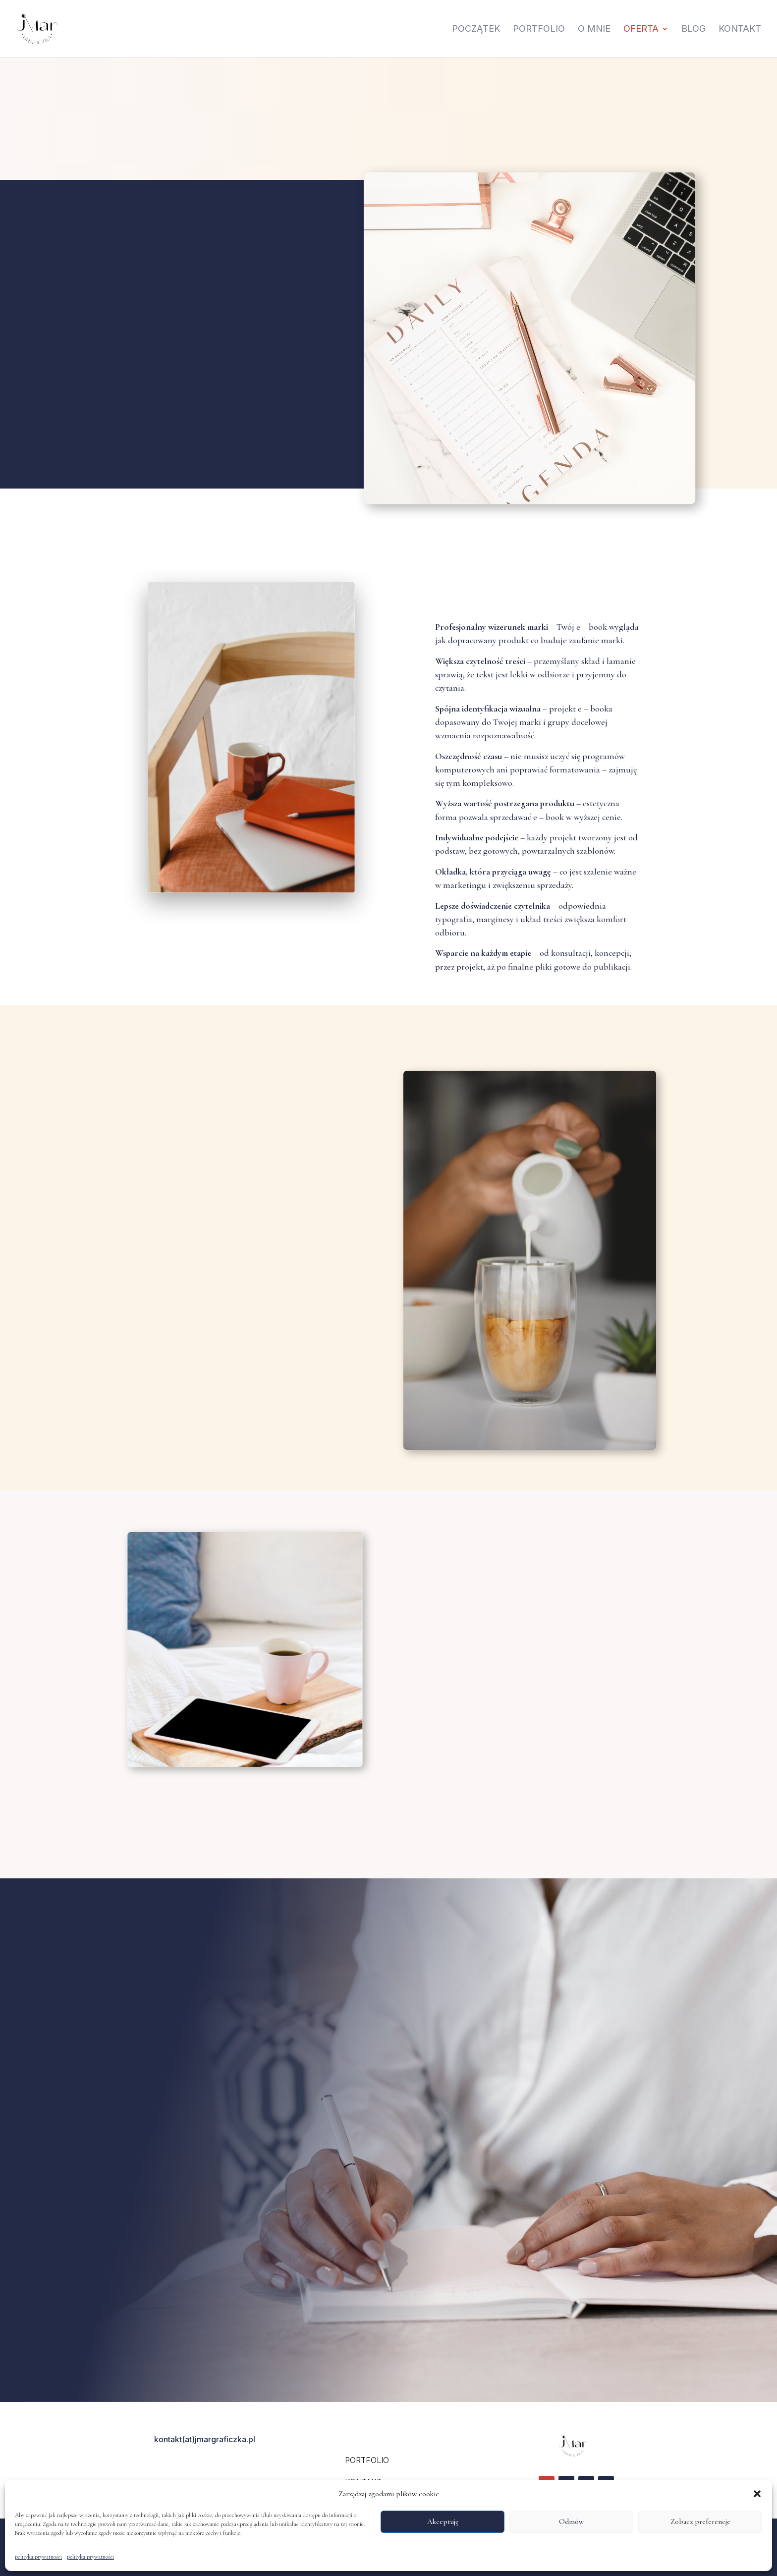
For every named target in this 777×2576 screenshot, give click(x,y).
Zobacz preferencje (700, 2521)
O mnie (594, 29)
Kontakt (740, 29)
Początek (476, 29)
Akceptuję (442, 2521)
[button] (757, 2494)
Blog (693, 29)
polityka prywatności (38, 2556)
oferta (641, 29)
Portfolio (539, 29)
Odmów (571, 2521)
